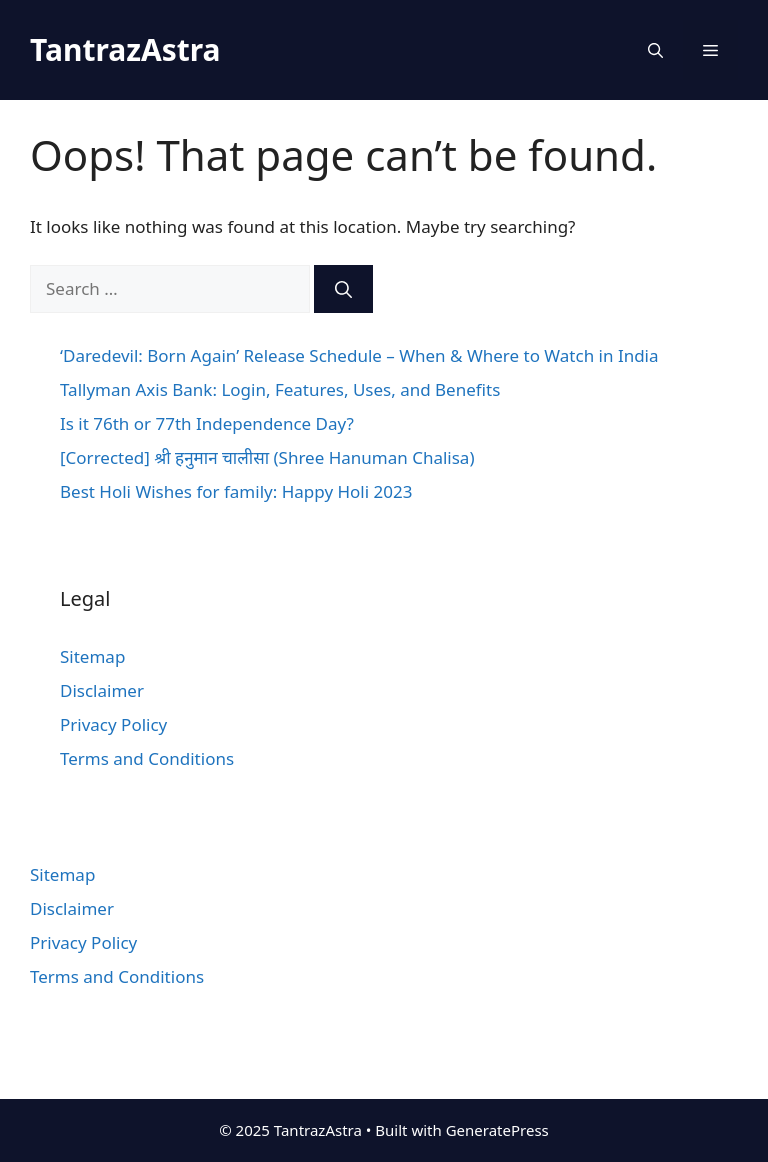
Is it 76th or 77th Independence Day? (207, 423)
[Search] (343, 289)
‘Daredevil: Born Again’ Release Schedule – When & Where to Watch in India (359, 355)
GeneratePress (497, 1130)
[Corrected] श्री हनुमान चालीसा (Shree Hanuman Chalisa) (267, 457)
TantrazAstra (125, 49)
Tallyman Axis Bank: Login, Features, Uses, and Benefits (280, 389)
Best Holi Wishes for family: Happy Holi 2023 (236, 491)
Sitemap (92, 656)
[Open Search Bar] (655, 50)
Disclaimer (102, 690)
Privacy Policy (113, 724)
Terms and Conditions (147, 758)
